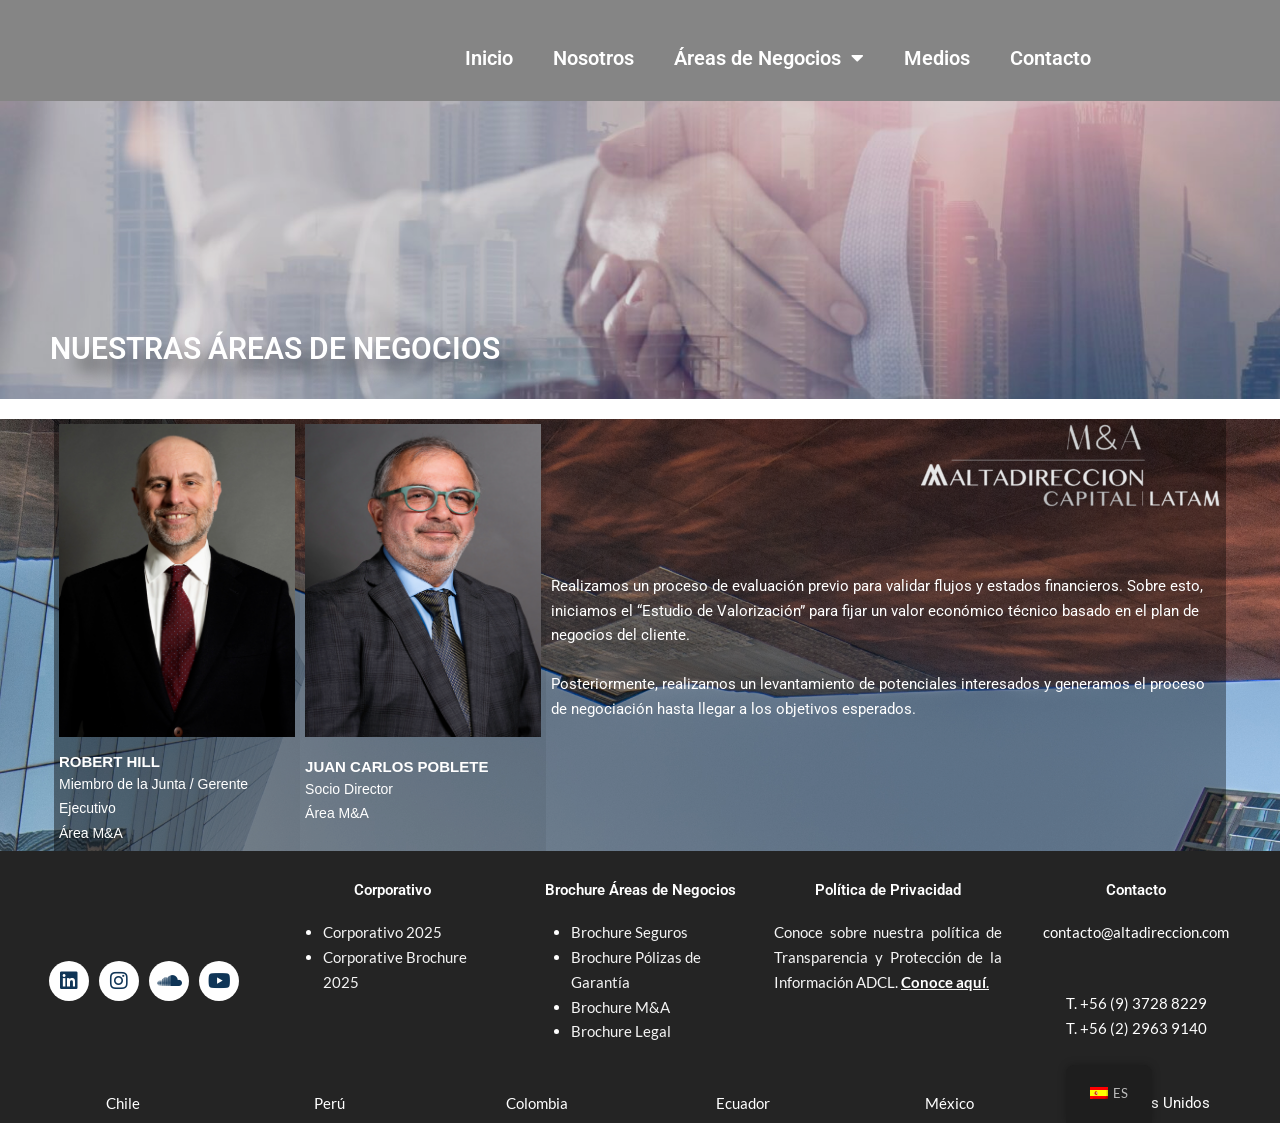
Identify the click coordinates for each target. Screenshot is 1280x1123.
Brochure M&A (620, 1007)
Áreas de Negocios (769, 58)
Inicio (489, 58)
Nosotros (593, 58)
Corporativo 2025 (384, 932)
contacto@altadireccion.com (1136, 932)
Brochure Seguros (629, 932)
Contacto (1050, 58)
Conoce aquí (943, 982)
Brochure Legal (621, 1031)
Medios (937, 58)
